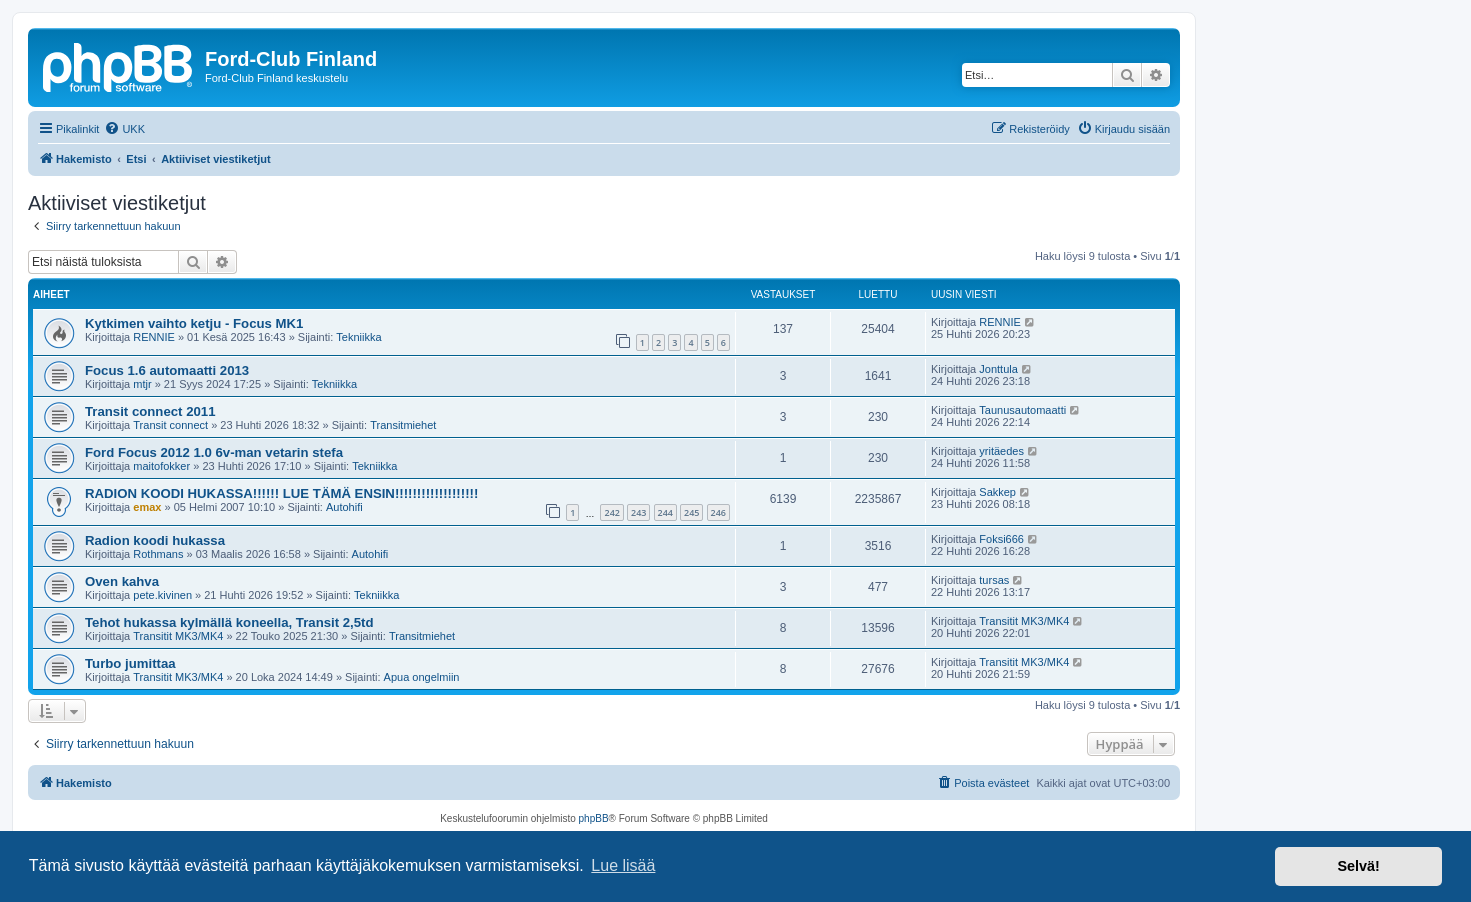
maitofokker (161, 466)
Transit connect (170, 425)
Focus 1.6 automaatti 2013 (167, 370)
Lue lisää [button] (623, 865)
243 (638, 512)
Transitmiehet (403, 425)
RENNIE (154, 337)
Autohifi (344, 507)
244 (665, 512)
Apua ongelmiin (422, 677)
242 (611, 512)
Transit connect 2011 (150, 411)
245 (691, 512)
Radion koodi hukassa (155, 540)
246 (718, 512)
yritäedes (1001, 451)
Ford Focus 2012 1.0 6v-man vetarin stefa (214, 452)
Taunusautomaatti (1022, 410)
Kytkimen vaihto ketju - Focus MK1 (194, 323)
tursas (994, 580)
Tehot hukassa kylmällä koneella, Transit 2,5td (229, 622)
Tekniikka (358, 337)
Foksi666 (1001, 539)
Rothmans (158, 554)
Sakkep (997, 492)
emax (147, 507)
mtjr (142, 384)
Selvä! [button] (1358, 866)
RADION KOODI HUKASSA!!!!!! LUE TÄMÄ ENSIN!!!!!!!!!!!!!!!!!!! (281, 493)
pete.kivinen (162, 595)
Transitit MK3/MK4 (178, 636)
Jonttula (998, 369)
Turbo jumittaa (130, 663)
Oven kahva (122, 581)
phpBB (594, 818)
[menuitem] (124, 129)
